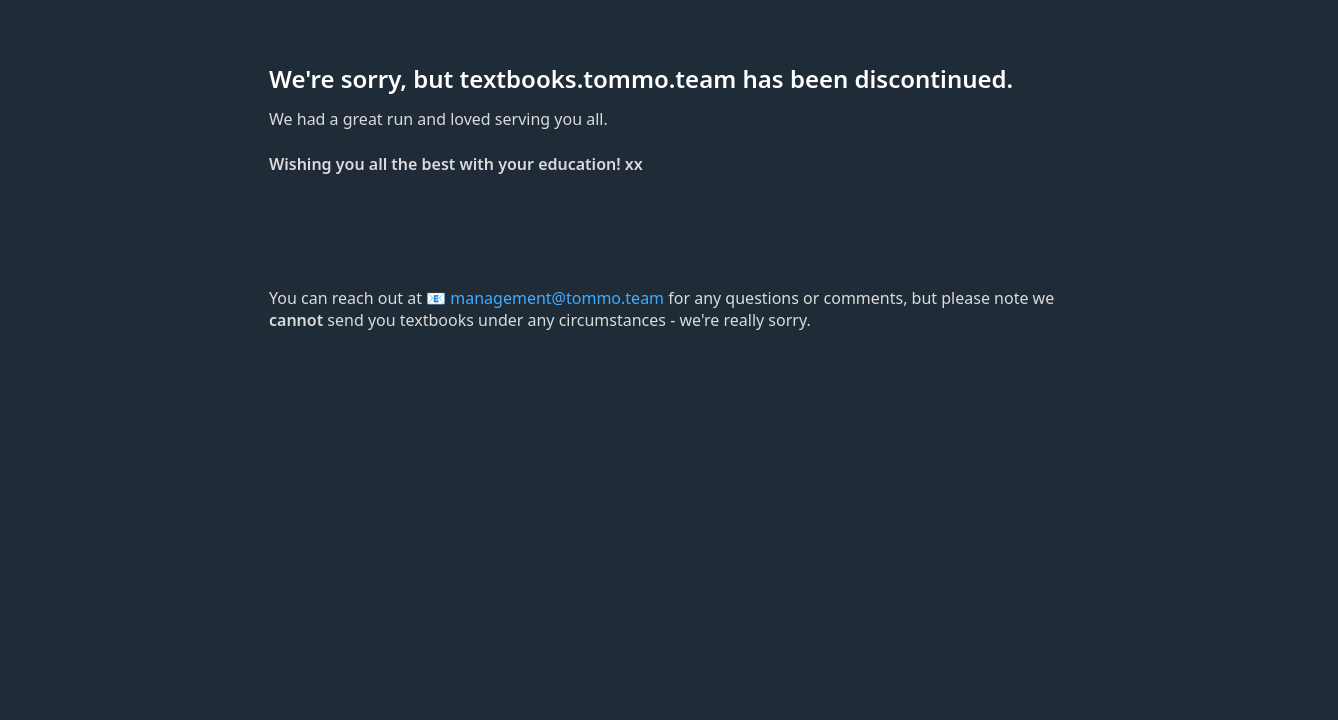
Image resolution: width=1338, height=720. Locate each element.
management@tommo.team (557, 298)
